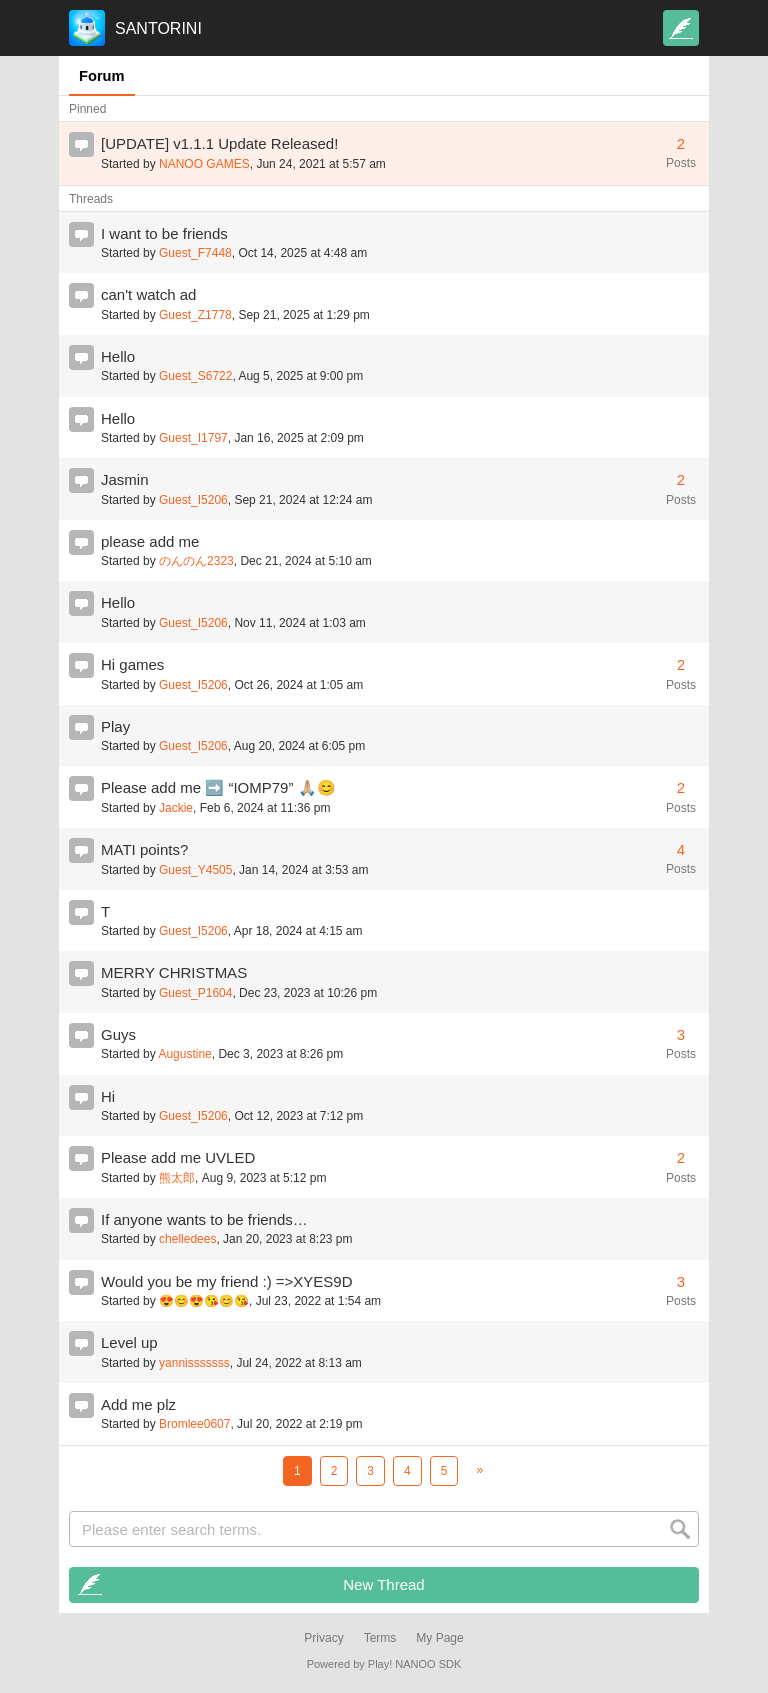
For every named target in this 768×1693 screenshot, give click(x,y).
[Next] (479, 1470)
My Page (439, 1638)
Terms (380, 1638)
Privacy (323, 1638)
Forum (102, 76)
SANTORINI (158, 28)
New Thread (383, 1584)
